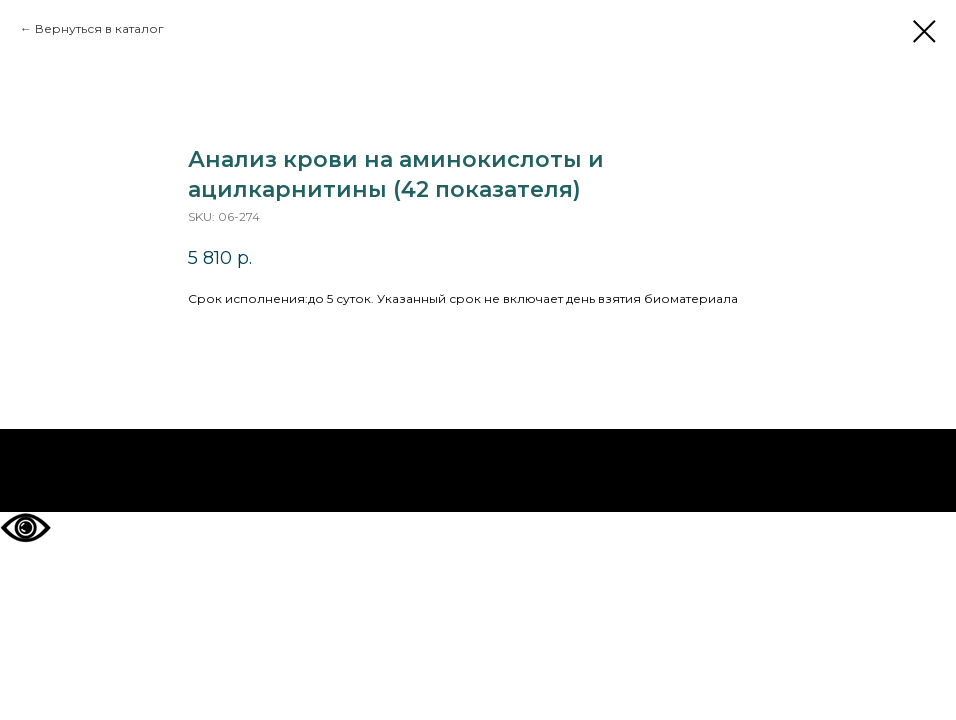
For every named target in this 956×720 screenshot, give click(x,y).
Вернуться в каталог (99, 28)
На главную (478, 471)
